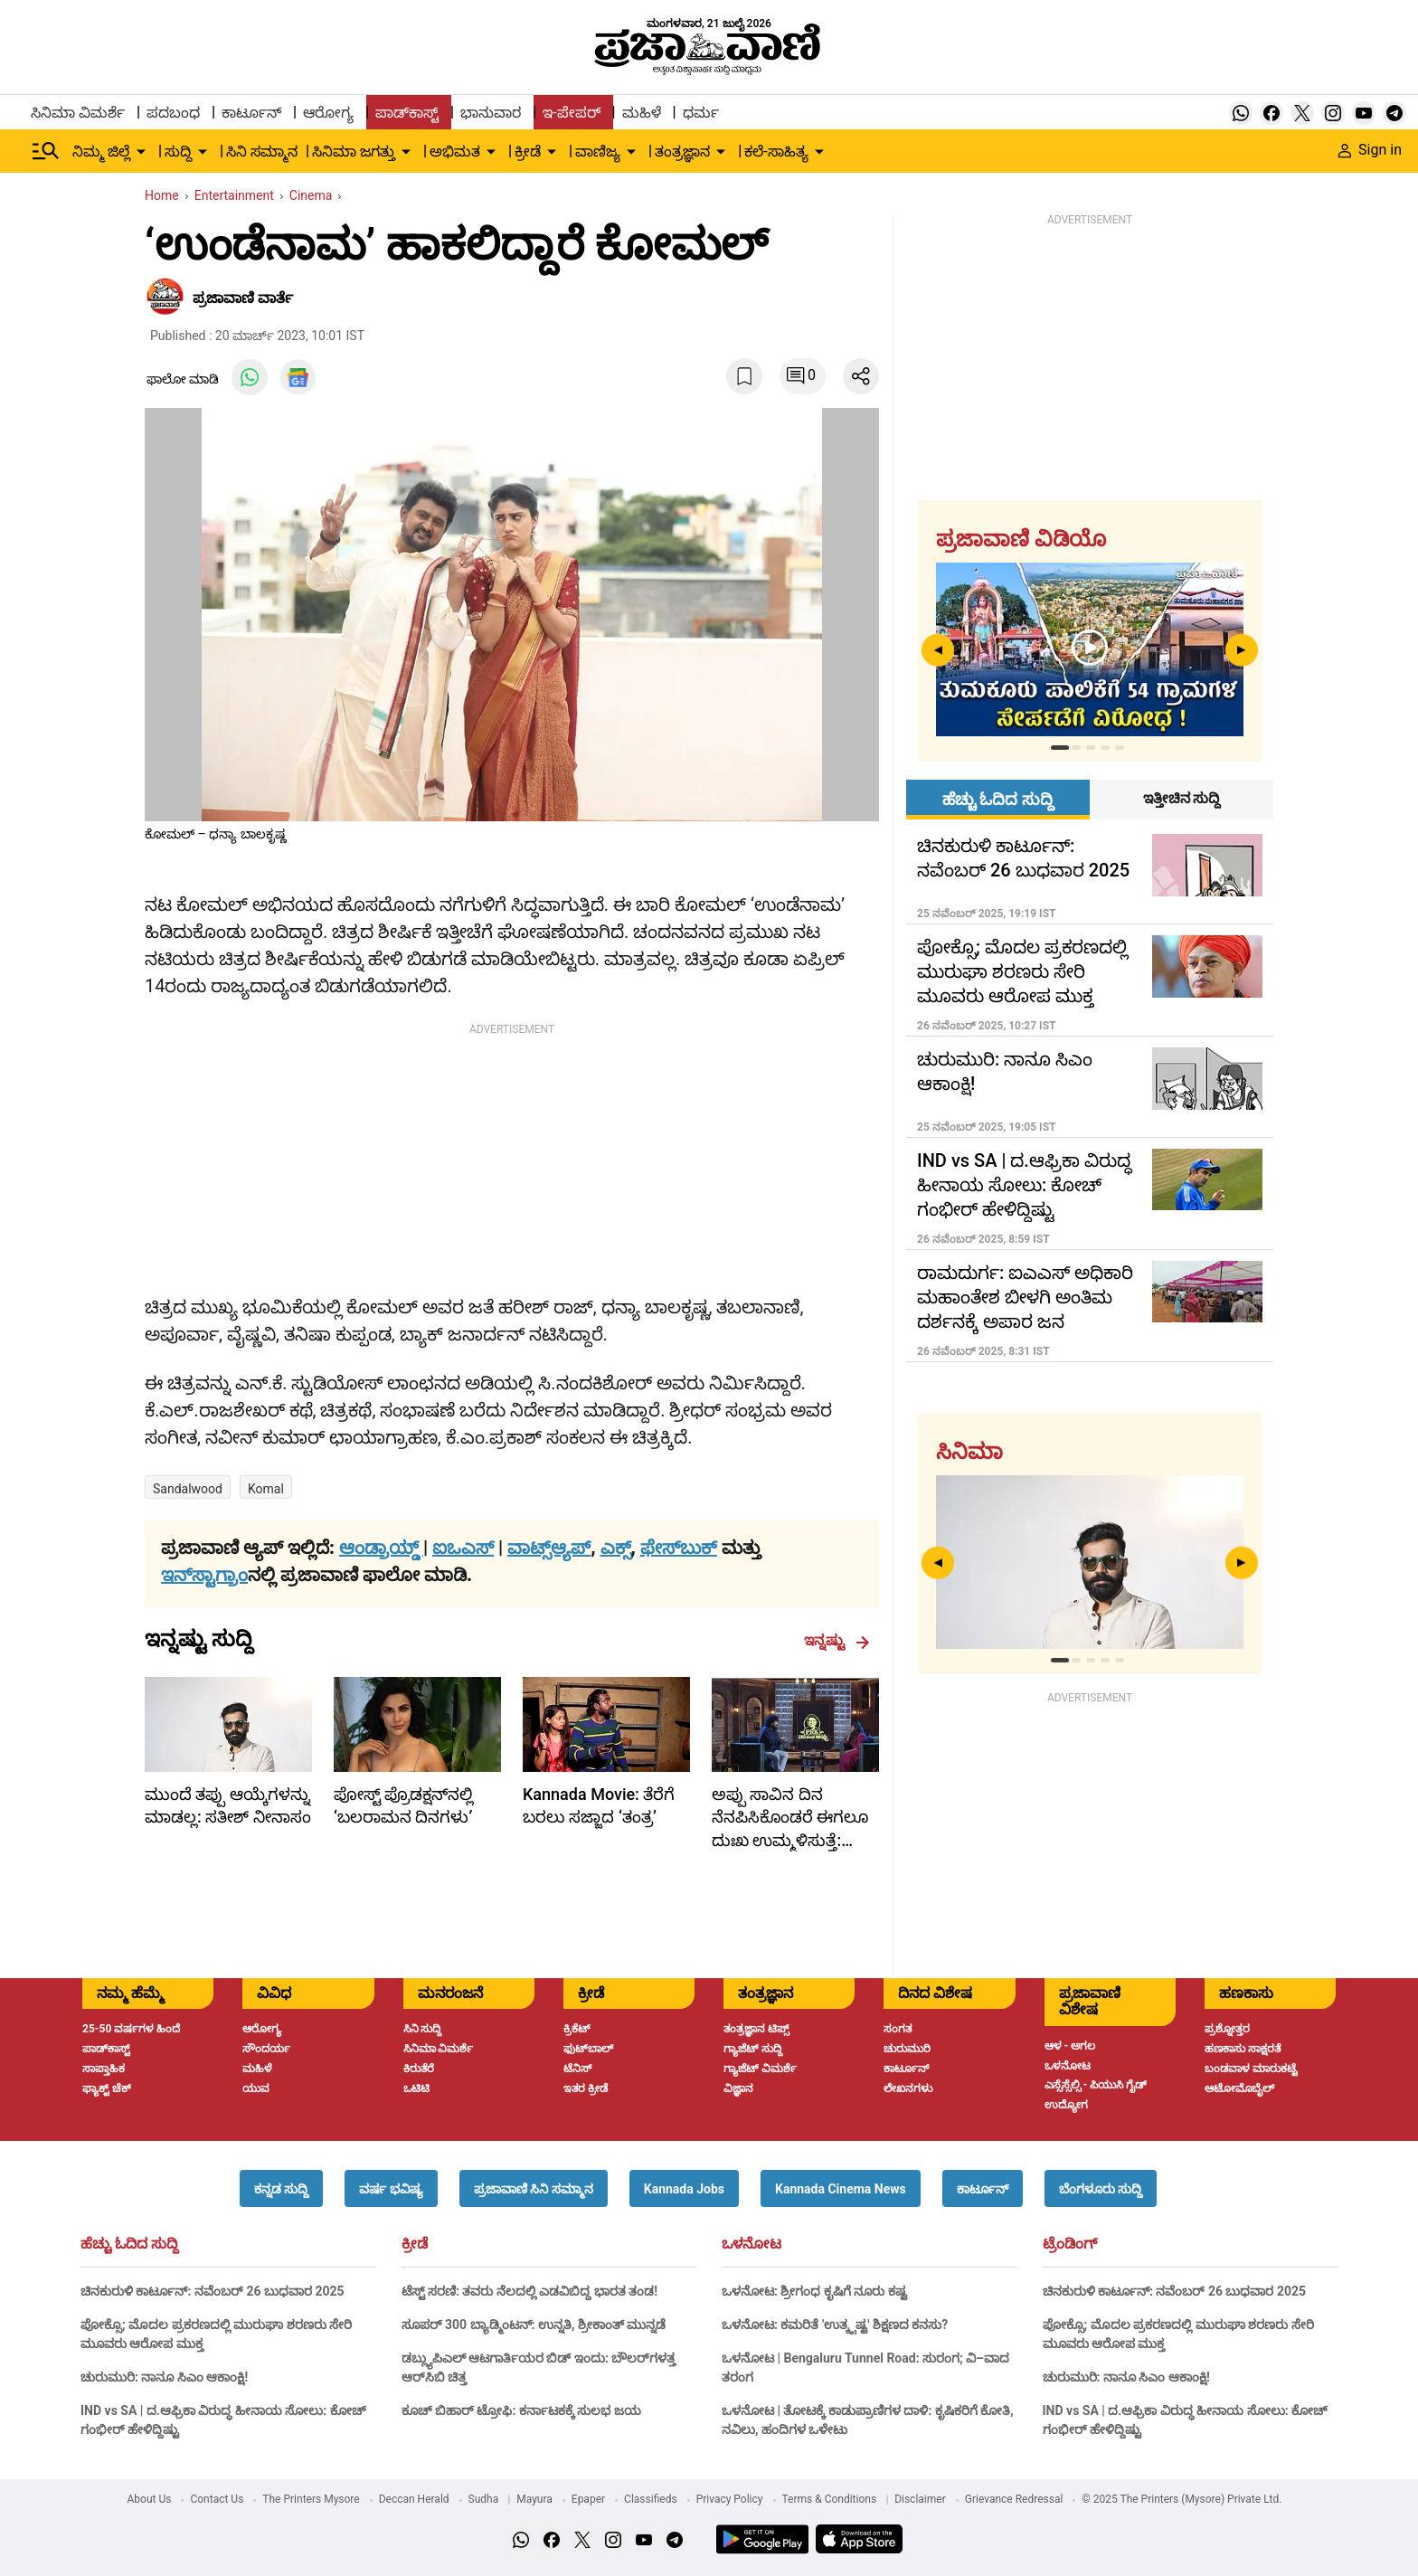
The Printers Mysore (310, 2499)
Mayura (534, 2499)
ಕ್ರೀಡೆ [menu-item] (528, 151)
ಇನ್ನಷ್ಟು (837, 1641)
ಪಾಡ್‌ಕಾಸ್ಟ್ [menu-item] (407, 112)
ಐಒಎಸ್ (463, 1547)
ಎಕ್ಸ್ (615, 1547)
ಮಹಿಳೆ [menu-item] (641, 112)
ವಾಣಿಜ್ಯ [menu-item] (597, 151)
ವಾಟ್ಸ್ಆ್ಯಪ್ (549, 1547)
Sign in (1370, 149)
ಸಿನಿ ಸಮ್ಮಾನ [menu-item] (262, 151)
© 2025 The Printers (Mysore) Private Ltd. (1181, 2499)
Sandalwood (187, 1489)
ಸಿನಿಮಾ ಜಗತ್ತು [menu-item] (353, 151)
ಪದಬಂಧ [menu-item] (173, 112)
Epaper (588, 2499)
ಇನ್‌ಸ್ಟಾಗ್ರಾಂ (204, 1575)
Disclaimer (920, 2499)
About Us (150, 2499)
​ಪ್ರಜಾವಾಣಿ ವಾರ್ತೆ (243, 298)
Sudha (483, 2499)
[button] (281, 2188)
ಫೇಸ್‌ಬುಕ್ (678, 1547)
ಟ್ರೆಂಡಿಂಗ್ (1070, 2244)
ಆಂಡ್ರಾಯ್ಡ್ (381, 1547)
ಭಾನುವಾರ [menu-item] (490, 112)
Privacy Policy (729, 2499)
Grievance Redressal (1014, 2499)
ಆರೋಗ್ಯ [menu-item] (328, 112)
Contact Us (216, 2499)
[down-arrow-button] (141, 152)
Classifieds (650, 2499)
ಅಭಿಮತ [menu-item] (455, 151)
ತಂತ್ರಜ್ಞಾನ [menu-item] (682, 151)
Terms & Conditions (829, 2499)
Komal (266, 1489)
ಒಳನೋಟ (751, 2244)
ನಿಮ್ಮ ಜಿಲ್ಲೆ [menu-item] (101, 151)
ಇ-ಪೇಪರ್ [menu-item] (571, 112)
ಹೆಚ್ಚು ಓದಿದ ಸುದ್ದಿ (129, 2244)
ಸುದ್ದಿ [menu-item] (178, 151)
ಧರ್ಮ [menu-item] (701, 112)
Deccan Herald (414, 2499)
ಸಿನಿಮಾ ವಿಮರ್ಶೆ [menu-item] (78, 112)
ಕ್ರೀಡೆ (415, 2244)
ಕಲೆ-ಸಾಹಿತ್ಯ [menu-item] (776, 151)
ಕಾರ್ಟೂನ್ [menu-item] (251, 112)
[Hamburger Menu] (46, 151)
